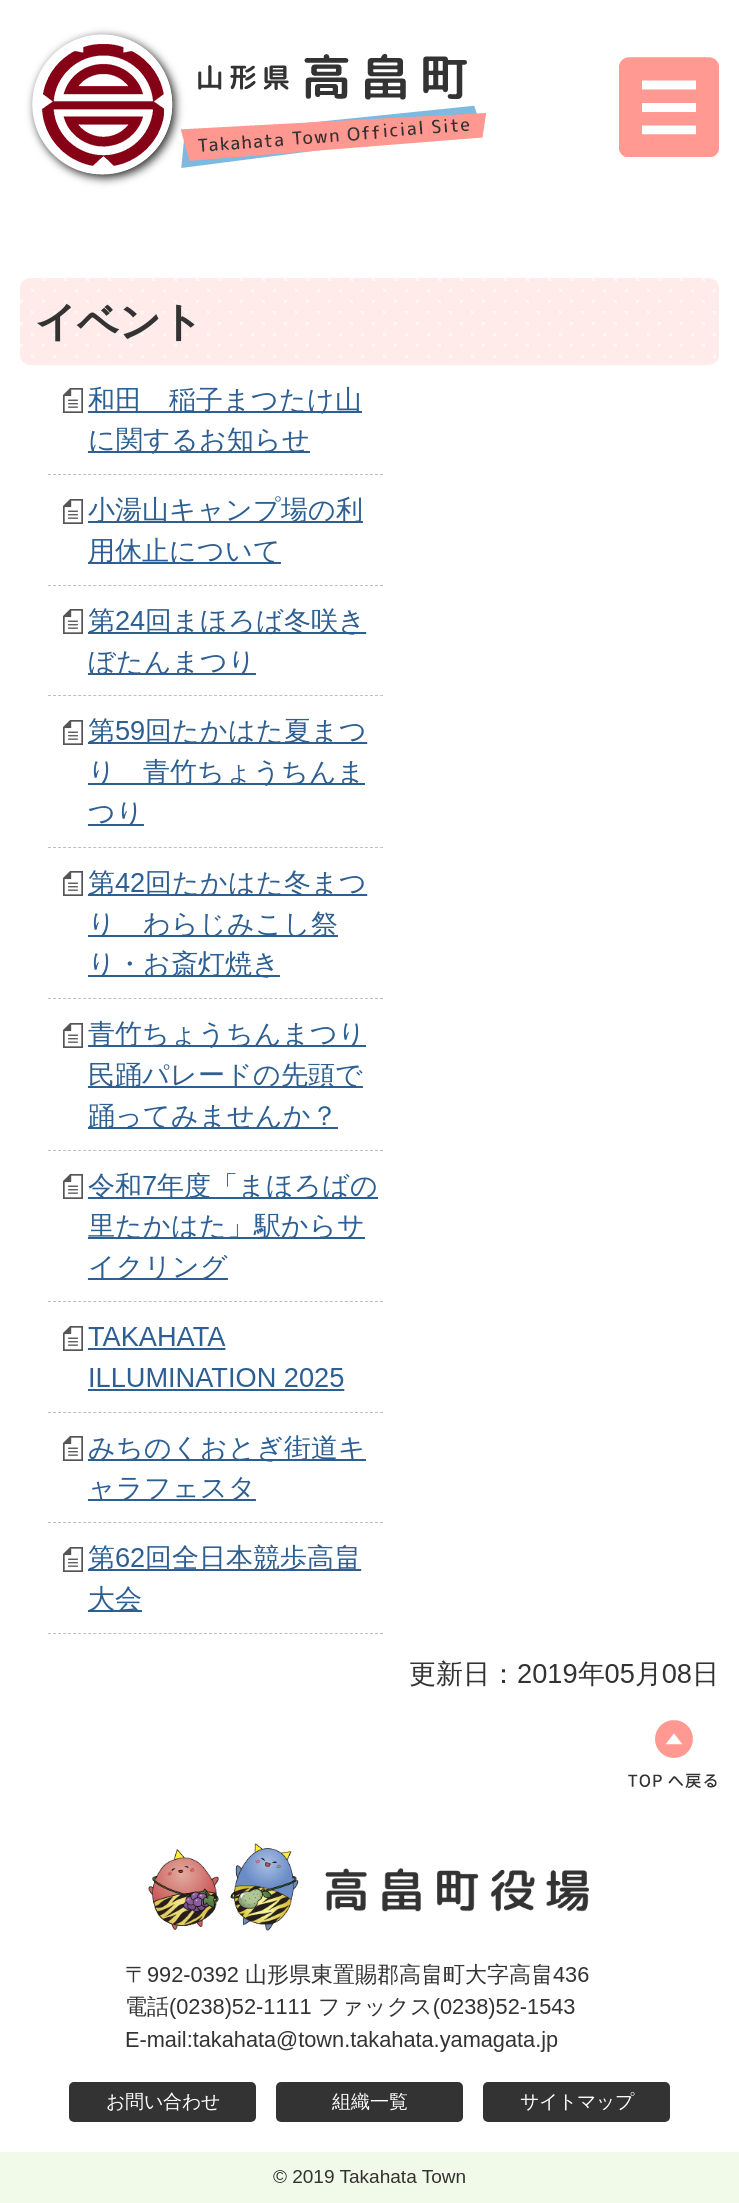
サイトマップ (577, 2101)
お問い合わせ (163, 2101)
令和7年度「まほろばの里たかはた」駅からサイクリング (233, 1226)
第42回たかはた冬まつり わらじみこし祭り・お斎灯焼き (227, 923)
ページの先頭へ (672, 1754)
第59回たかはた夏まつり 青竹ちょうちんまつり (227, 771)
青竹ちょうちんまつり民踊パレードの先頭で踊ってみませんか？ (227, 1074)
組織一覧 (370, 2101)
